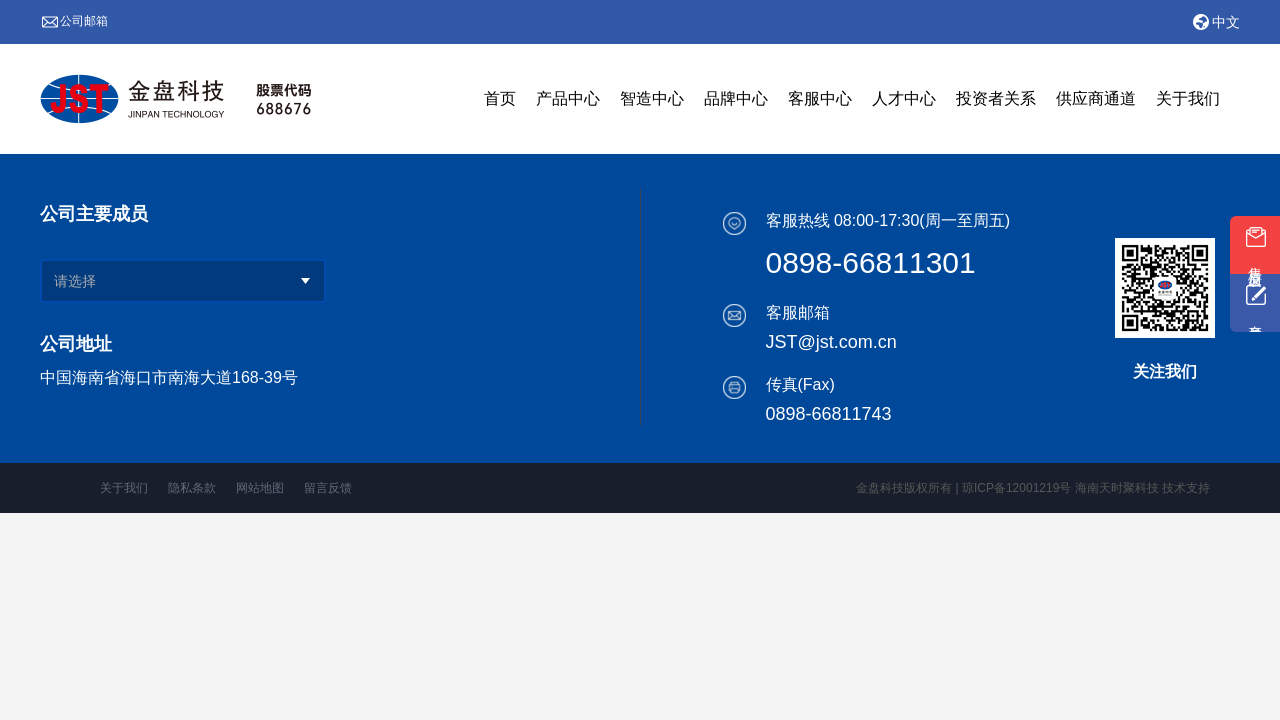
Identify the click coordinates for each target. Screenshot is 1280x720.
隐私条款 (192, 488)
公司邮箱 (84, 21)
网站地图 (260, 488)
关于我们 (124, 488)
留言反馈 (328, 488)
